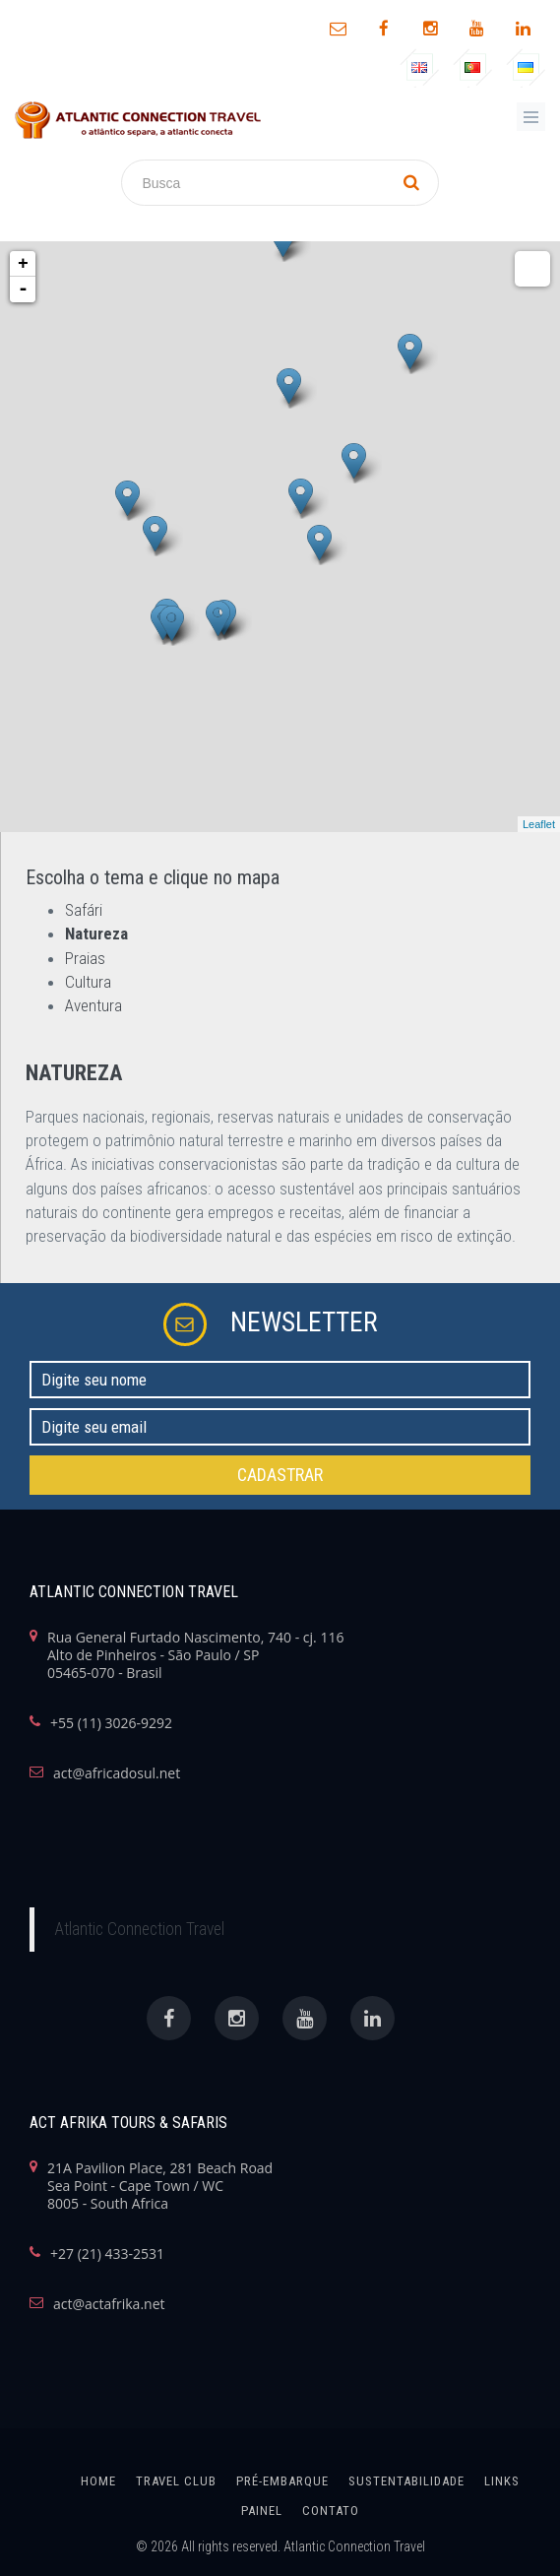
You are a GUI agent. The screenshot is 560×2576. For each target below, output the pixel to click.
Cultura (88, 982)
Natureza (96, 933)
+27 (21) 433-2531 (107, 2254)
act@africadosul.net (116, 1773)
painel (261, 2510)
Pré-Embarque (282, 2481)
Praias (85, 958)
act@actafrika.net (109, 2304)
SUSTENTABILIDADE (406, 2481)
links (502, 2481)
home (98, 2481)
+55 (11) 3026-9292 (111, 1723)
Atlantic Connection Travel (139, 1929)
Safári (83, 910)
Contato (330, 2510)
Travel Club (176, 2481)
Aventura (93, 1005)
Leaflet (539, 824)
